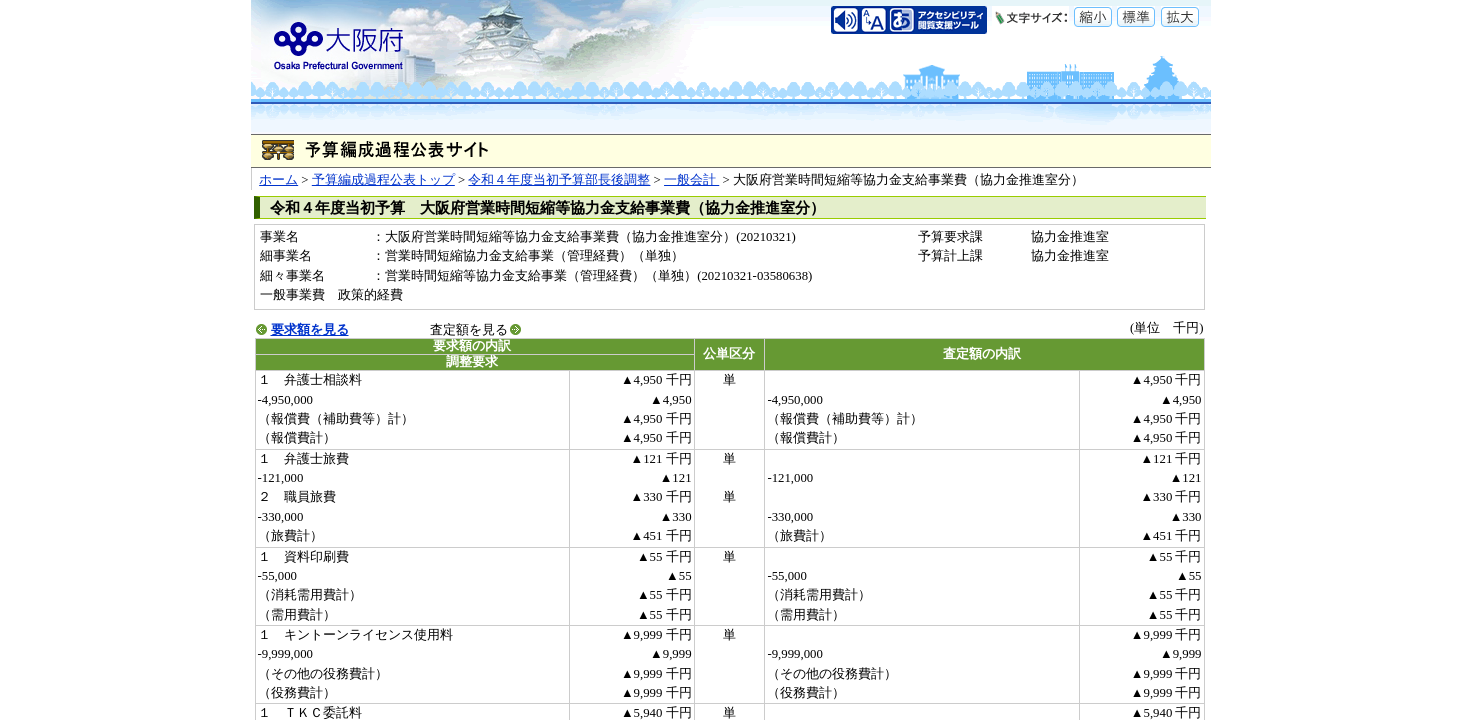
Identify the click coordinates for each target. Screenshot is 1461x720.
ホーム (278, 180)
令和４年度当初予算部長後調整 (559, 180)
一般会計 (691, 180)
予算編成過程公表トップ (383, 180)
